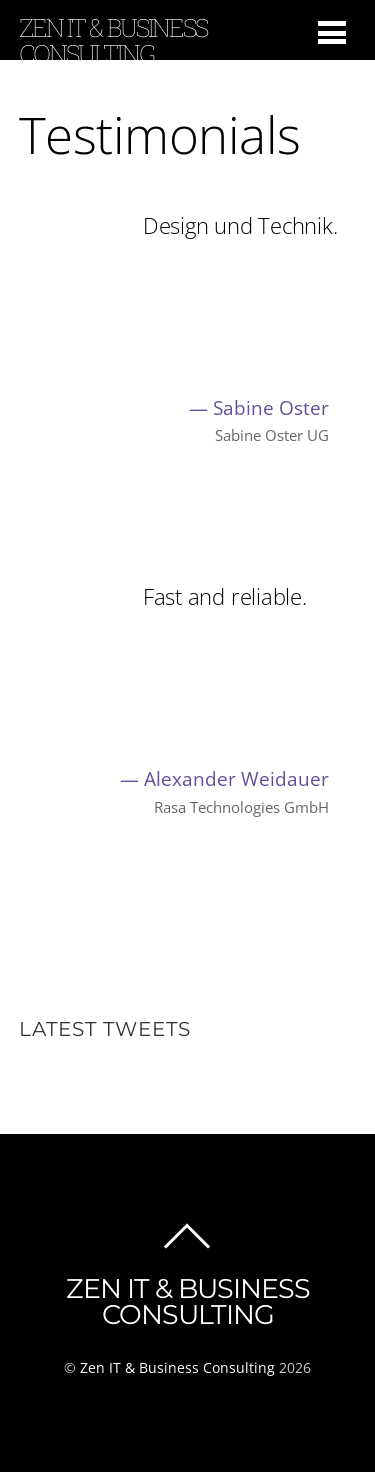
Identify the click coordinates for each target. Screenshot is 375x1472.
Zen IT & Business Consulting (177, 1367)
